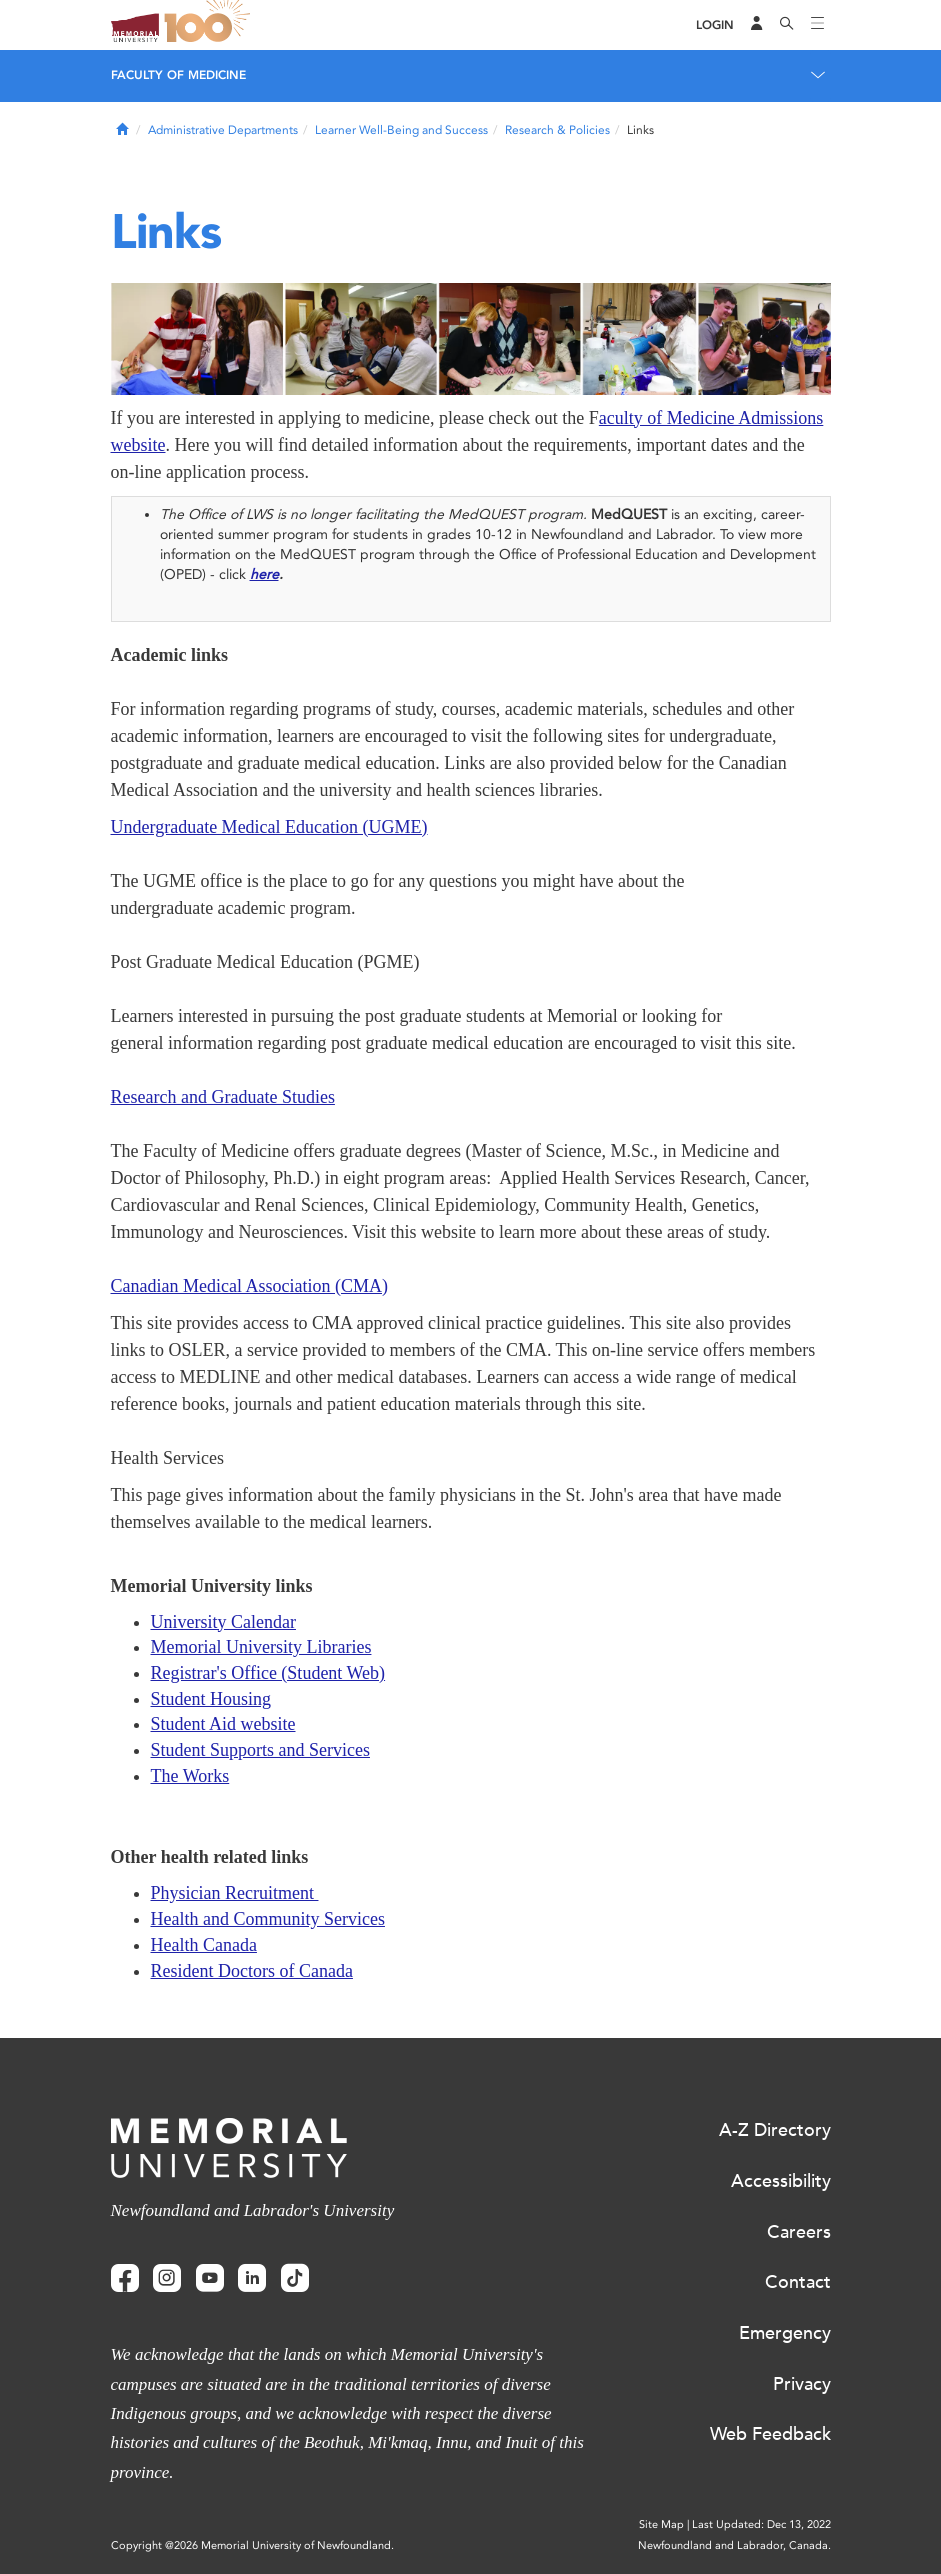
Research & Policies (557, 130)
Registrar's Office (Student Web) (268, 1673)
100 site (211, 25)
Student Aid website (223, 1724)
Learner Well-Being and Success (401, 130)
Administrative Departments (223, 130)
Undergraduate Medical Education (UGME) (269, 827)
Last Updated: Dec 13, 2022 (761, 2524)
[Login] (715, 25)
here (264, 574)
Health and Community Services (268, 1919)
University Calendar (223, 1622)
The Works (190, 1776)
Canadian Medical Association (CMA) (249, 1286)
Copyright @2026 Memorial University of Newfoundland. (252, 2545)
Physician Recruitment (235, 1893)
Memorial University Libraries (261, 1647)
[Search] (787, 25)
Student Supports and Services (260, 1750)
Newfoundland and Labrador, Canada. (734, 2545)
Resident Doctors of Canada (252, 1971)
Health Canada (204, 1945)
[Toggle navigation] (818, 25)
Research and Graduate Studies (223, 1097)
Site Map (661, 2524)
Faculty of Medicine (178, 75)
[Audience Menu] (757, 25)
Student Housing (211, 1699)
